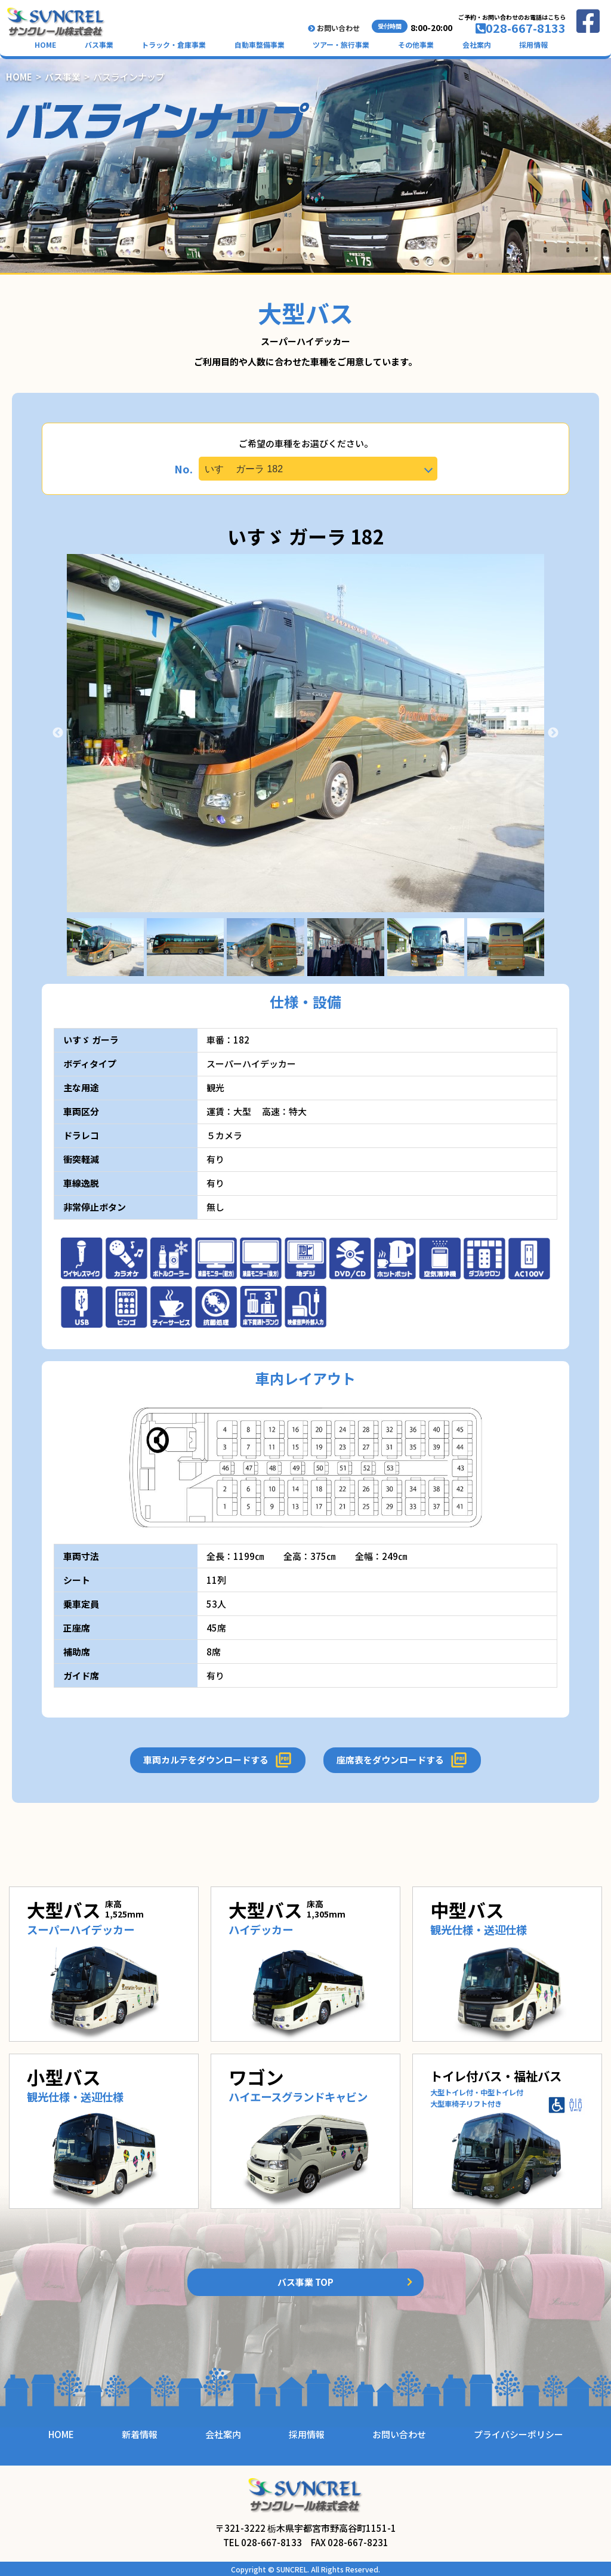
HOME (45, 44)
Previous (58, 733)
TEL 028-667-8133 (262, 2542)
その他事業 (416, 44)
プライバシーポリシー (518, 2434)
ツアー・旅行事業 (341, 44)
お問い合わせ (334, 28)
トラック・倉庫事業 (173, 44)
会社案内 (476, 44)
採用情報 (533, 44)
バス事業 (99, 44)
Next (553, 733)
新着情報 (140, 2434)
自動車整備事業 (259, 44)
